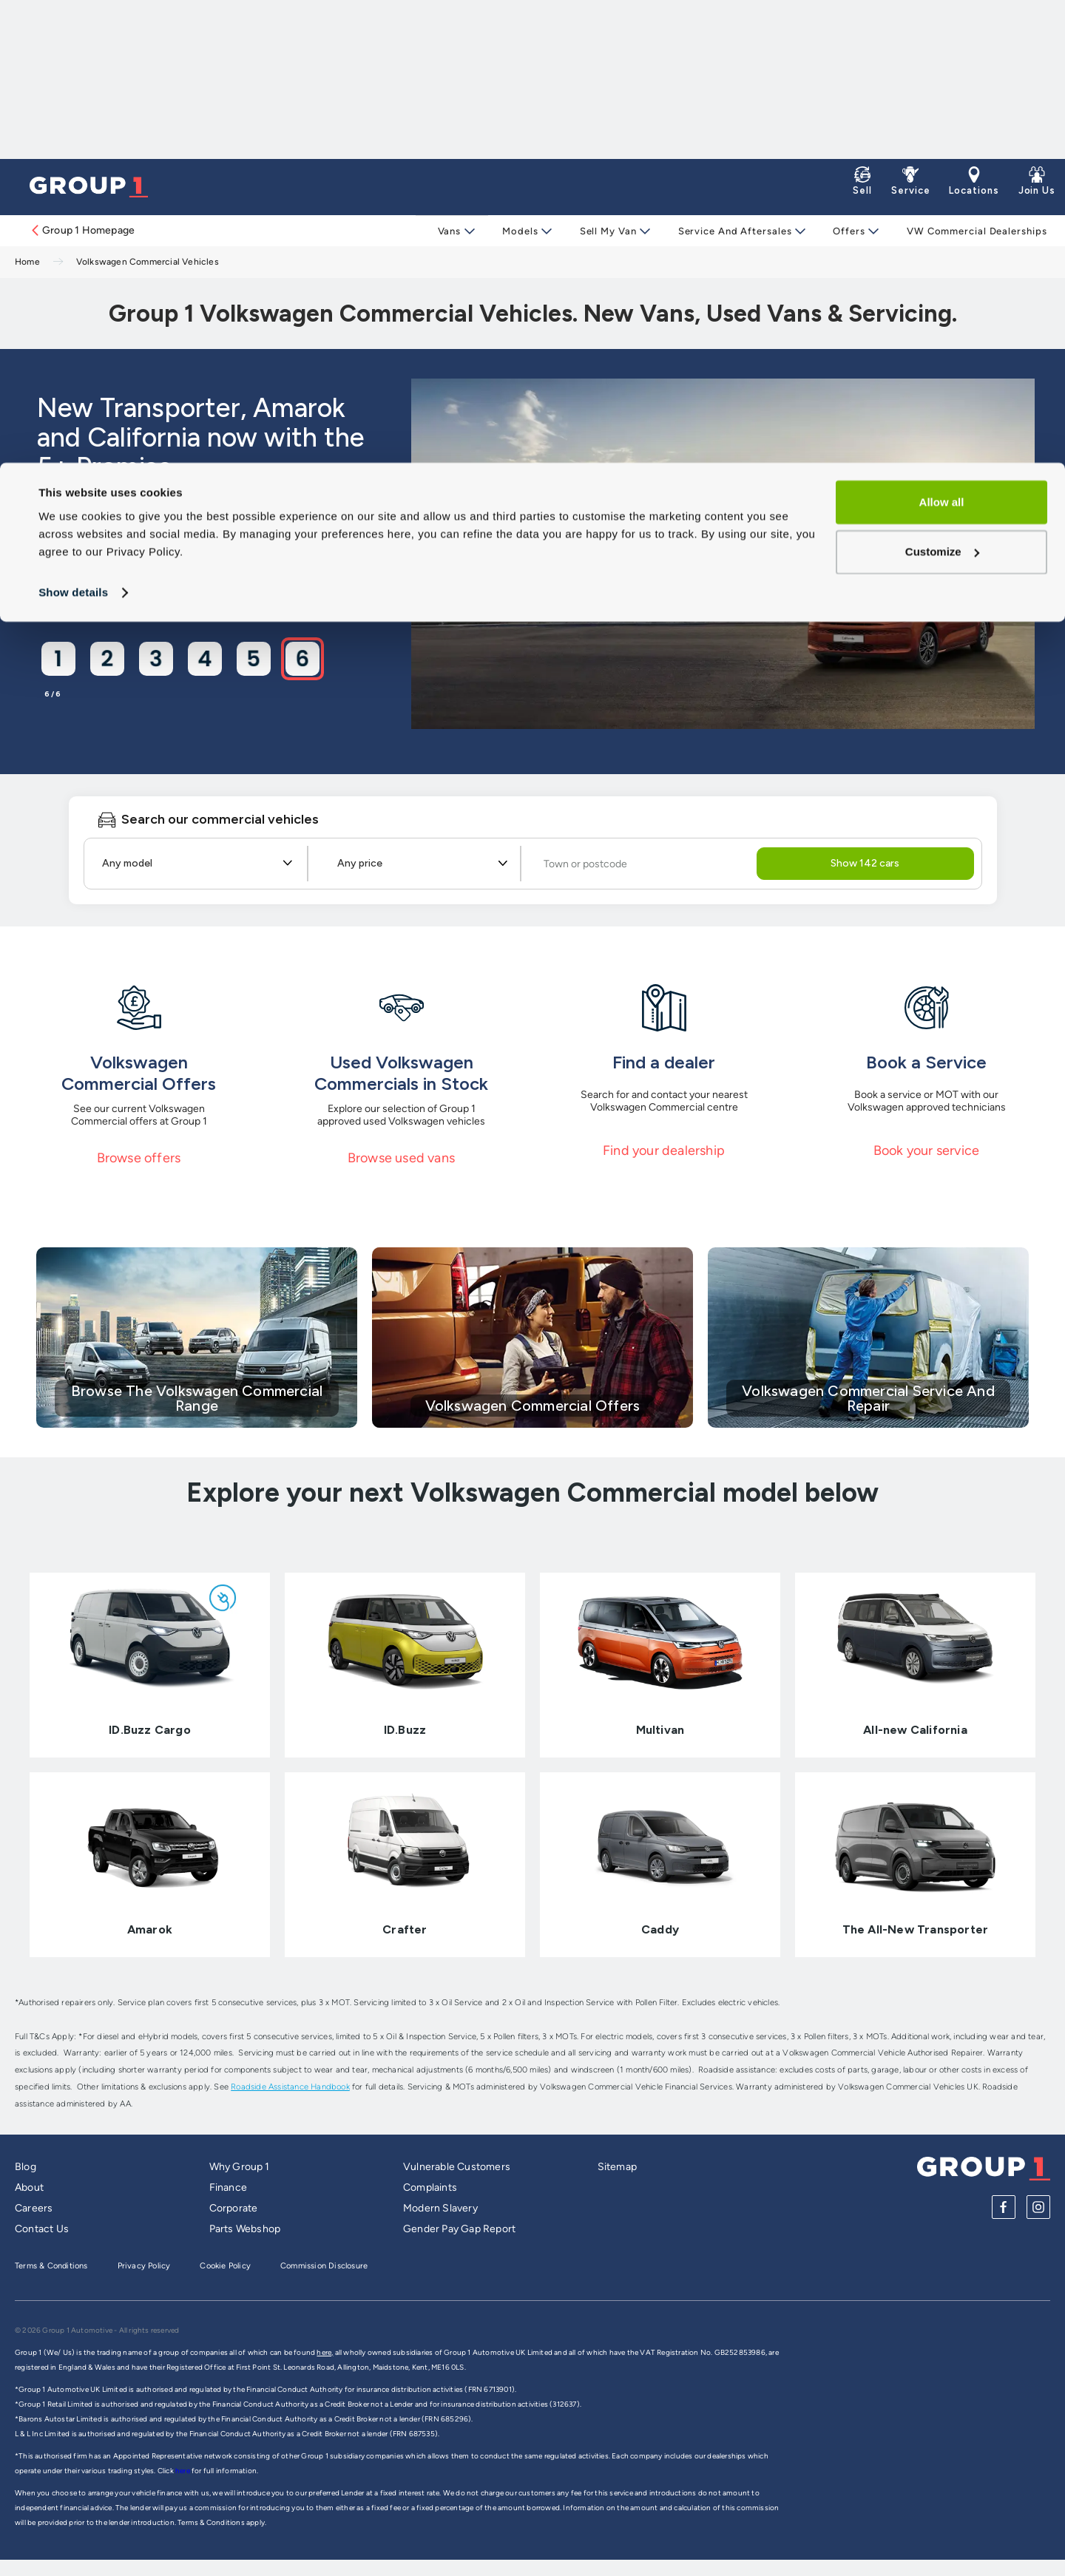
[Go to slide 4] (204, 658)
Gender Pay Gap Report (459, 2229)
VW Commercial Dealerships (969, 231)
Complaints (430, 2187)
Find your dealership (664, 1150)
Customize (942, 89)
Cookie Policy (225, 2266)
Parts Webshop (245, 2229)
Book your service (926, 1150)
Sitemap (617, 2166)
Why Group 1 (239, 2166)
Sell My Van (604, 231)
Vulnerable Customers (456, 2166)
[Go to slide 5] (253, 658)
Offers (843, 231)
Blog (25, 2166)
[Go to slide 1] (57, 658)
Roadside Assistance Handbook (290, 2086)
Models (518, 231)
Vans (449, 231)
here (183, 2470)
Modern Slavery (440, 2208)
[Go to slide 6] (301, 658)
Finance (228, 2187)
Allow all (941, 39)
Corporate (233, 2208)
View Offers (102, 578)
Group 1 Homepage (82, 230)
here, (325, 2352)
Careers (34, 2208)
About (29, 2187)
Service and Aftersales (730, 231)
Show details (73, 129)
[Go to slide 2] (106, 658)
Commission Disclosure (324, 2266)
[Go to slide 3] (155, 658)
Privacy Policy (144, 2266)
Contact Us (42, 2229)
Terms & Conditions (51, 2266)
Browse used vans (401, 1158)
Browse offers (139, 1158)
